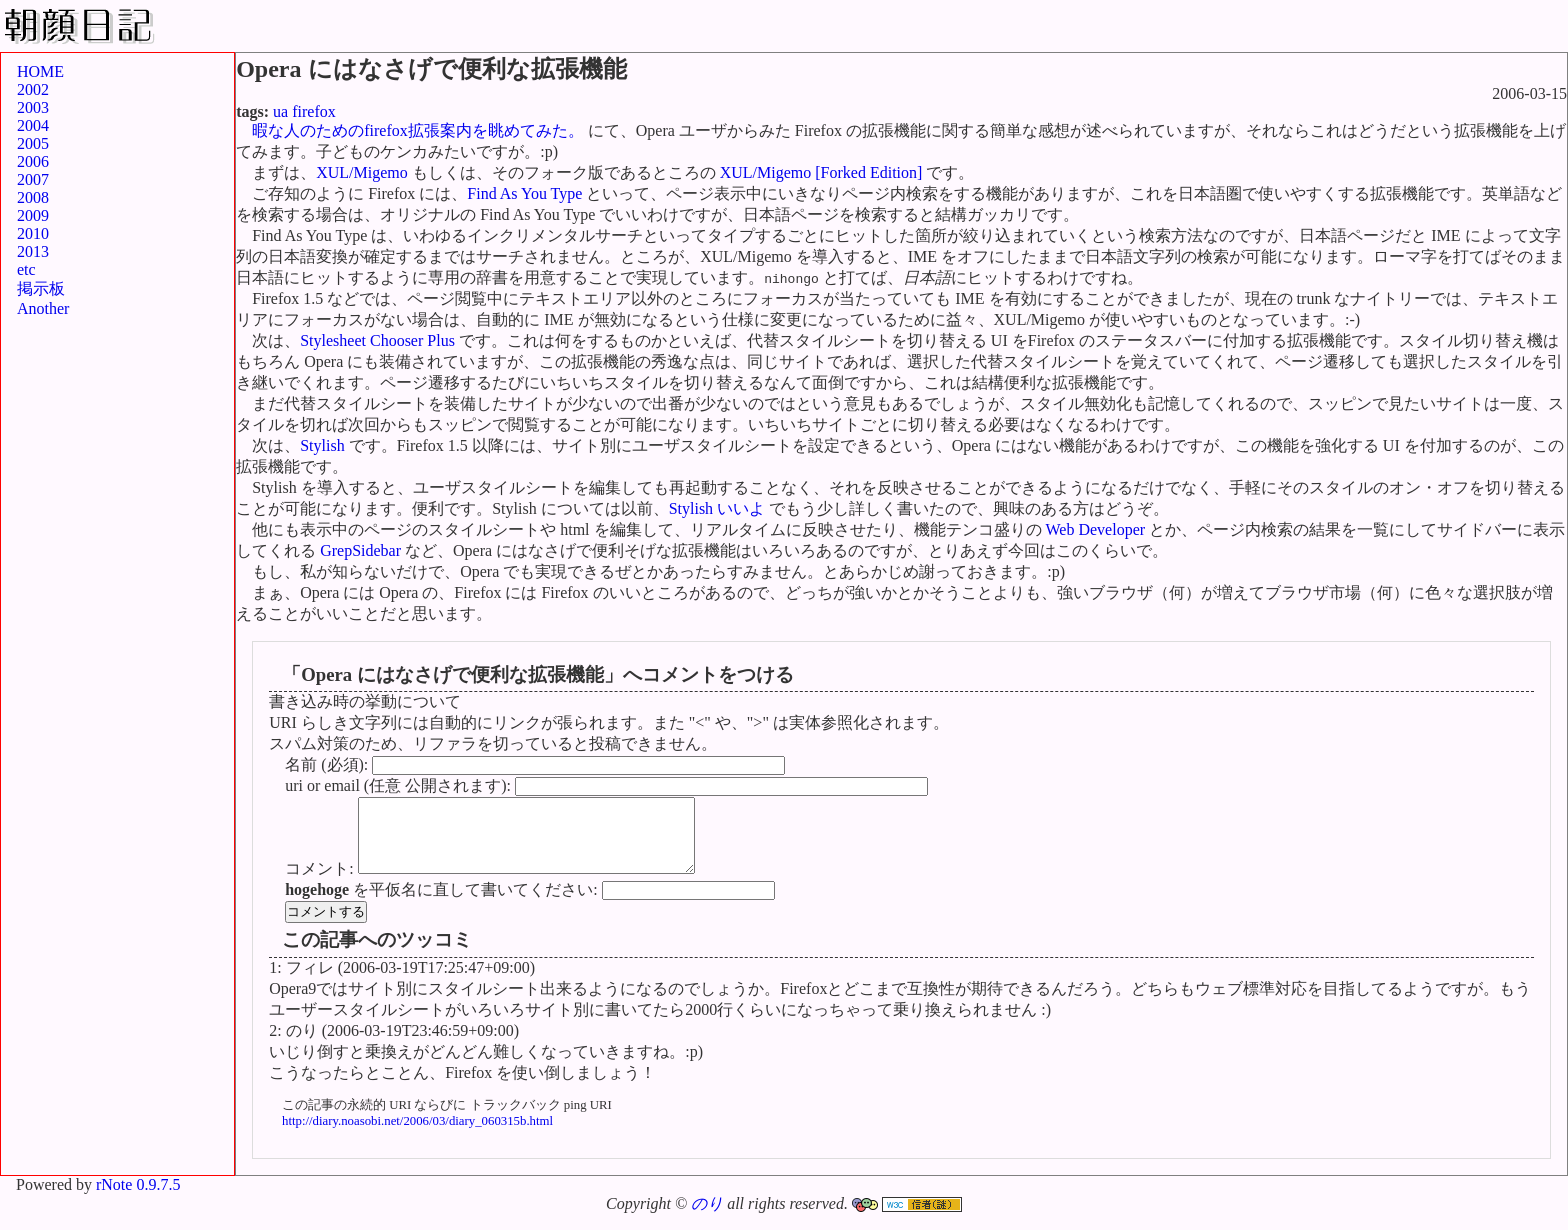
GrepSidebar (360, 550)
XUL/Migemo (362, 172)
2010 (33, 233)
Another (43, 308)
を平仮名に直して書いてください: (443, 904)
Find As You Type (524, 193)
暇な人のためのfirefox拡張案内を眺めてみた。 (418, 130)
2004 (33, 125)
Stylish (322, 445)
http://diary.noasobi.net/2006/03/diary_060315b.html (417, 1136)
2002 (33, 89)
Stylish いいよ (717, 508)
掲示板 (41, 288)
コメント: (321, 883)
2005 (33, 143)
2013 (33, 251)
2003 (33, 107)
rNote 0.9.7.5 (138, 1199)
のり (707, 1218)
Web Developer (1096, 529)
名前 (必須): (328, 764)
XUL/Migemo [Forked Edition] (821, 172)
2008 (33, 197)
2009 (33, 215)
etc (26, 269)
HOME (40, 71)
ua (280, 111)
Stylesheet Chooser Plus (377, 340)
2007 (33, 179)
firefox (314, 111)
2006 (33, 161)
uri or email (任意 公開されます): (400, 785)
